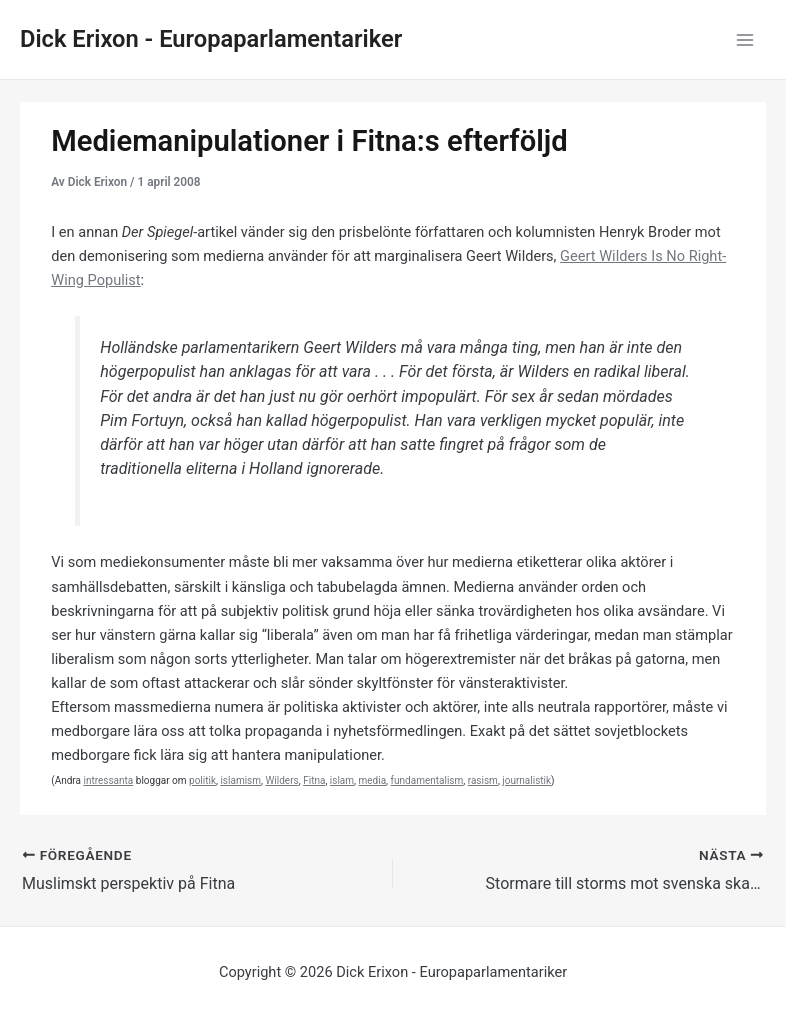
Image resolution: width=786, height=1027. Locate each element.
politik (202, 780)
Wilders (281, 780)
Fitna (314, 780)
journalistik (526, 780)
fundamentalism (427, 780)
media (373, 780)
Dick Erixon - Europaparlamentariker (211, 39)
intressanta (108, 780)
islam (342, 780)
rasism (483, 780)
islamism (240, 780)
